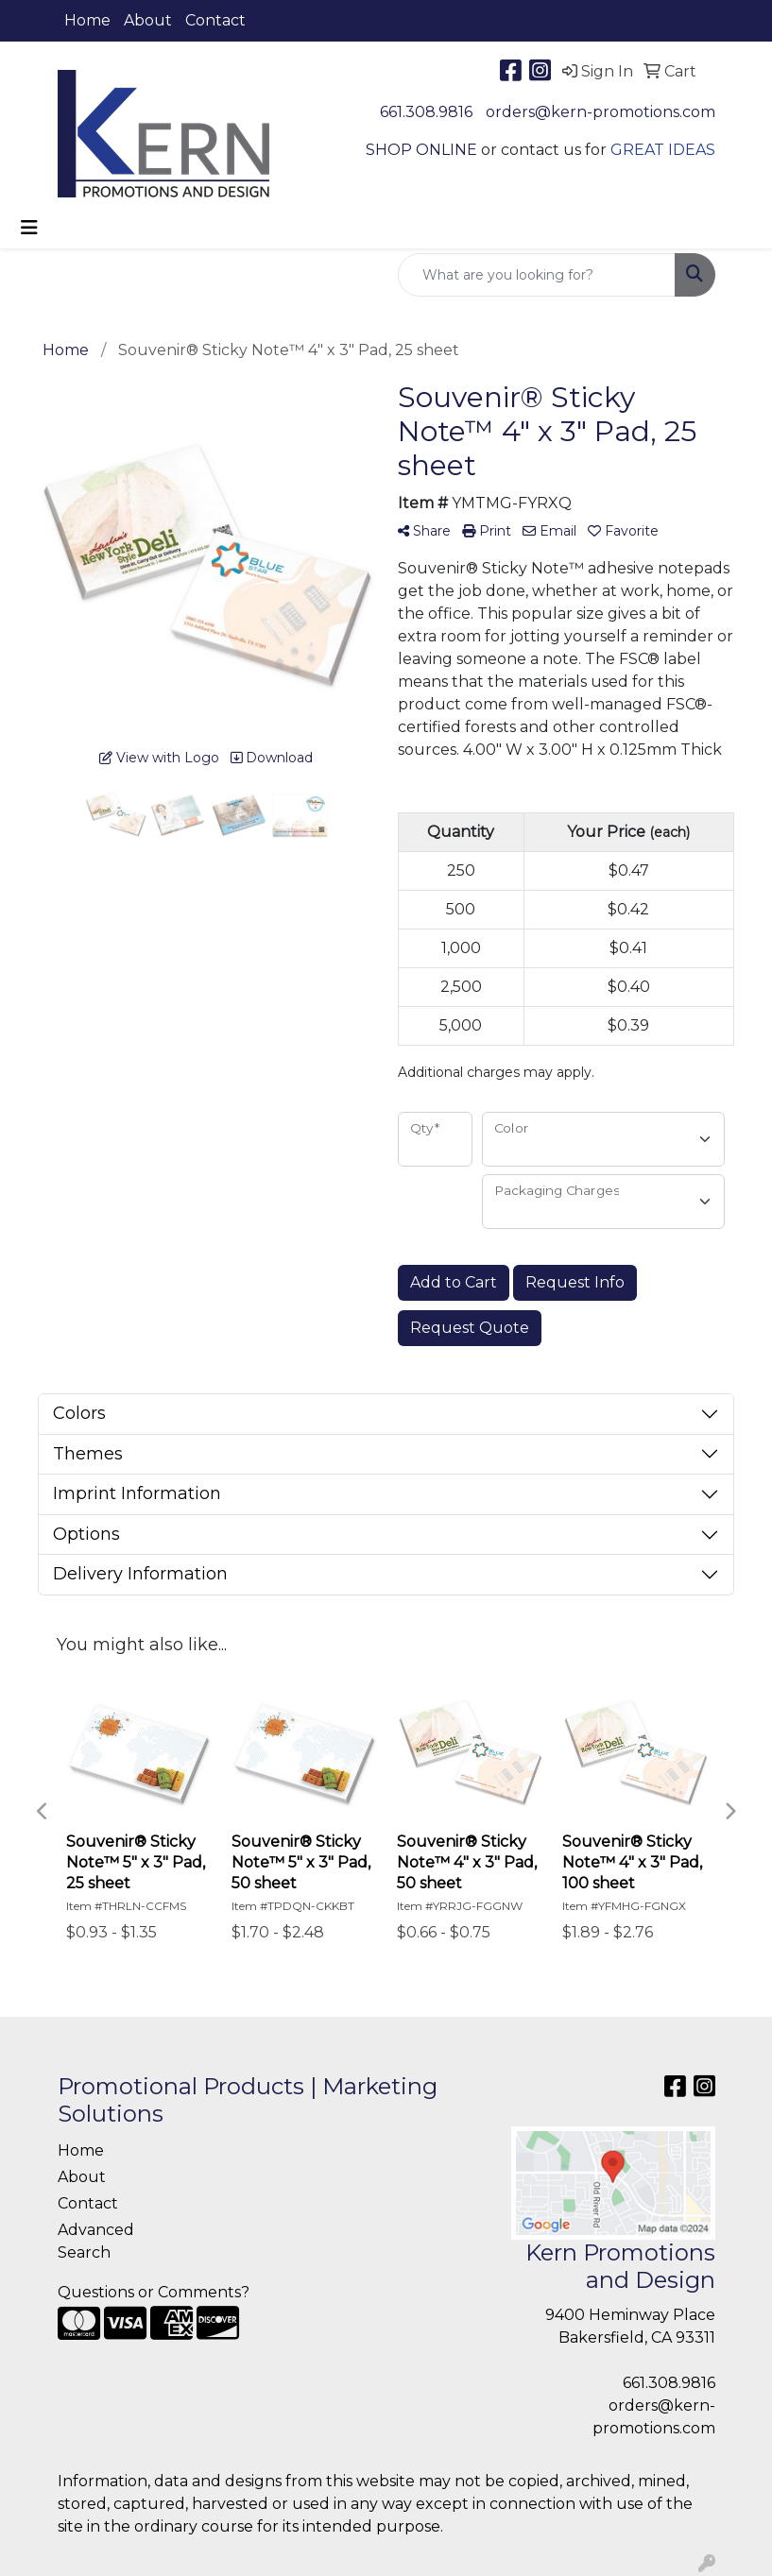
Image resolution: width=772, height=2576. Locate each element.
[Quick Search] (537, 275)
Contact (215, 20)
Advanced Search (96, 2241)
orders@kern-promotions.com (600, 112)
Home (87, 20)
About (148, 20)
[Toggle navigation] (29, 227)
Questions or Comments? (153, 2292)
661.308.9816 (426, 112)
